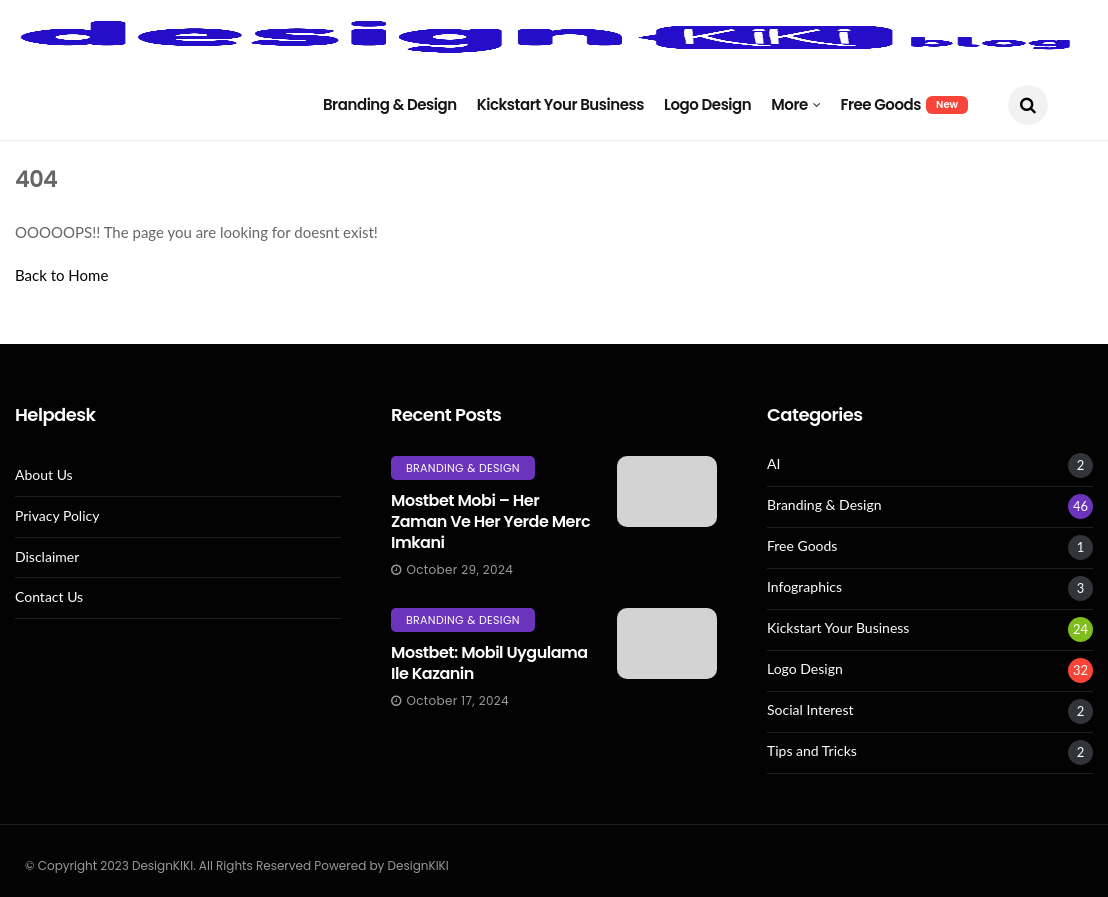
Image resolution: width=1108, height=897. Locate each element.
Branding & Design (390, 104)
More (789, 104)
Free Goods (904, 104)
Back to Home (61, 275)
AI (773, 464)
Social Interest (810, 710)
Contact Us (49, 597)
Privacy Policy (57, 516)
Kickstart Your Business (560, 104)
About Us (44, 475)
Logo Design (707, 104)
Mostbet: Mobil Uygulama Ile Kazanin (489, 663)
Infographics (804, 587)
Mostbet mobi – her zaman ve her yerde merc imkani (490, 521)
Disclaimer (47, 557)
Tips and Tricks (812, 751)
